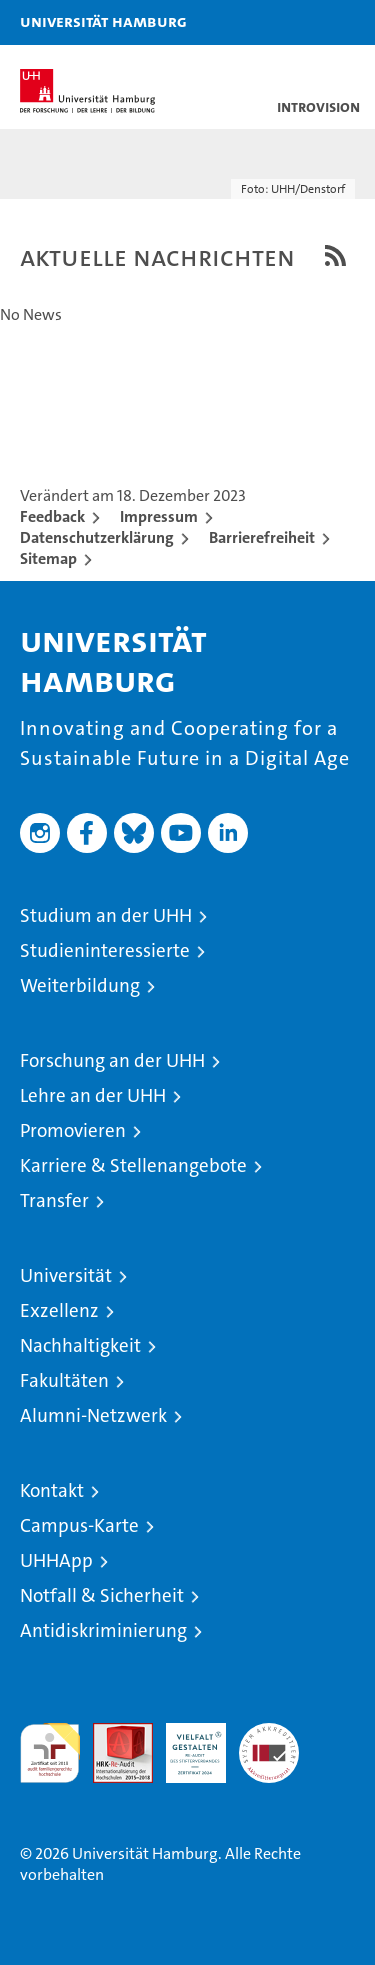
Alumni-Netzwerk (93, 1415)
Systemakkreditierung (269, 1733)
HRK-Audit (185, 1744)
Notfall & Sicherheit (102, 1595)
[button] (297, 22)
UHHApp (56, 1560)
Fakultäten (64, 1380)
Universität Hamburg (103, 21)
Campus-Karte (79, 1525)
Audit (112, 1733)
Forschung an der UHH (112, 1060)
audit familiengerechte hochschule (50, 1753)
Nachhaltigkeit (80, 1345)
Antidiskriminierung (103, 1630)
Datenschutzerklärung (97, 537)
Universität (66, 1275)
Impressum (159, 516)
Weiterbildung (80, 985)
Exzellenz (59, 1310)
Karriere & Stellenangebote (133, 1165)
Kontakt (52, 1490)
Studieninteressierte (105, 950)
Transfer (54, 1200)
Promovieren (73, 1130)
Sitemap (48, 558)
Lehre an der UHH (93, 1095)
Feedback (52, 516)
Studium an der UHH (106, 915)
